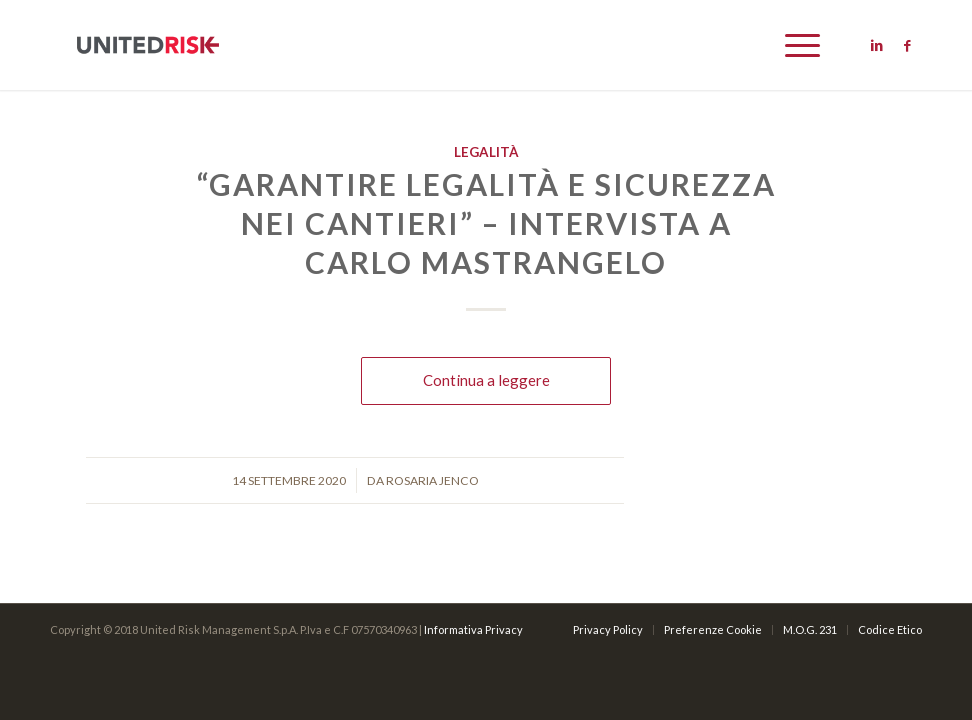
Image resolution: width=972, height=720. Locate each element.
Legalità (486, 152)
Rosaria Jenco (432, 480)
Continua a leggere (486, 380)
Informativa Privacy (473, 629)
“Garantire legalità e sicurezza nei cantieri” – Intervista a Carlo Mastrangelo (486, 223)
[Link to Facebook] (907, 45)
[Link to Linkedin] (877, 45)
